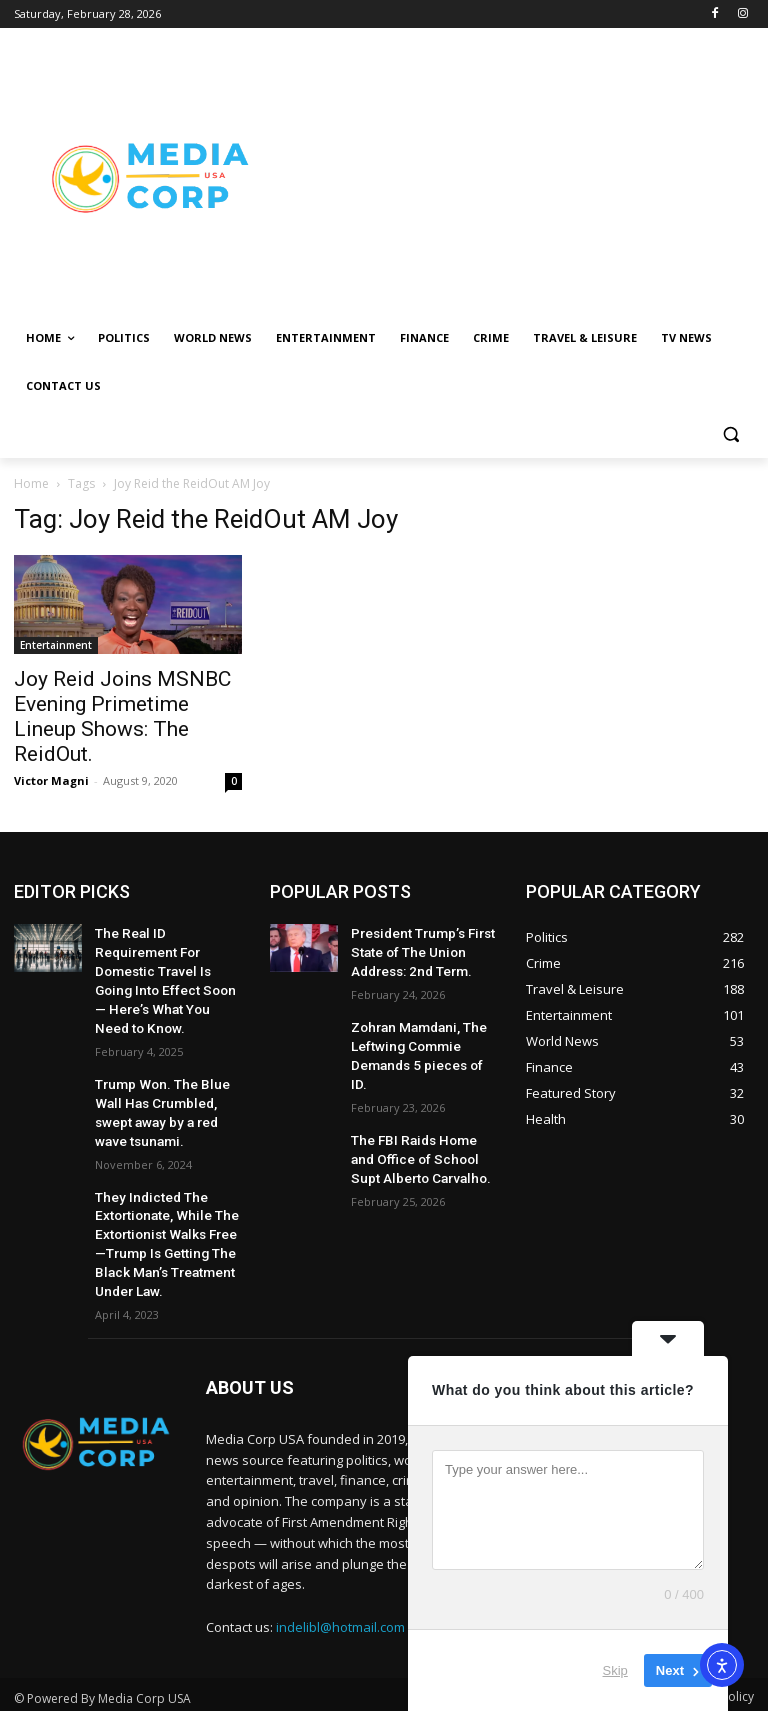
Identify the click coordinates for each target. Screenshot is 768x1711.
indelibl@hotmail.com (340, 1575)
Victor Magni (51, 780)
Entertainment (56, 645)
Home (31, 483)
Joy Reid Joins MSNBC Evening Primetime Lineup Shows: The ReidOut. (122, 716)
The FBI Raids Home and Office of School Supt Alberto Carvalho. (418, 1123)
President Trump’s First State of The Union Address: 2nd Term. (415, 949)
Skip (615, 1670)
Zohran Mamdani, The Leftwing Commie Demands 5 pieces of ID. (419, 1036)
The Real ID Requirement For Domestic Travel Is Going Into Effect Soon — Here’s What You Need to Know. (164, 965)
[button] (730, 434)
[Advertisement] (520, 177)
